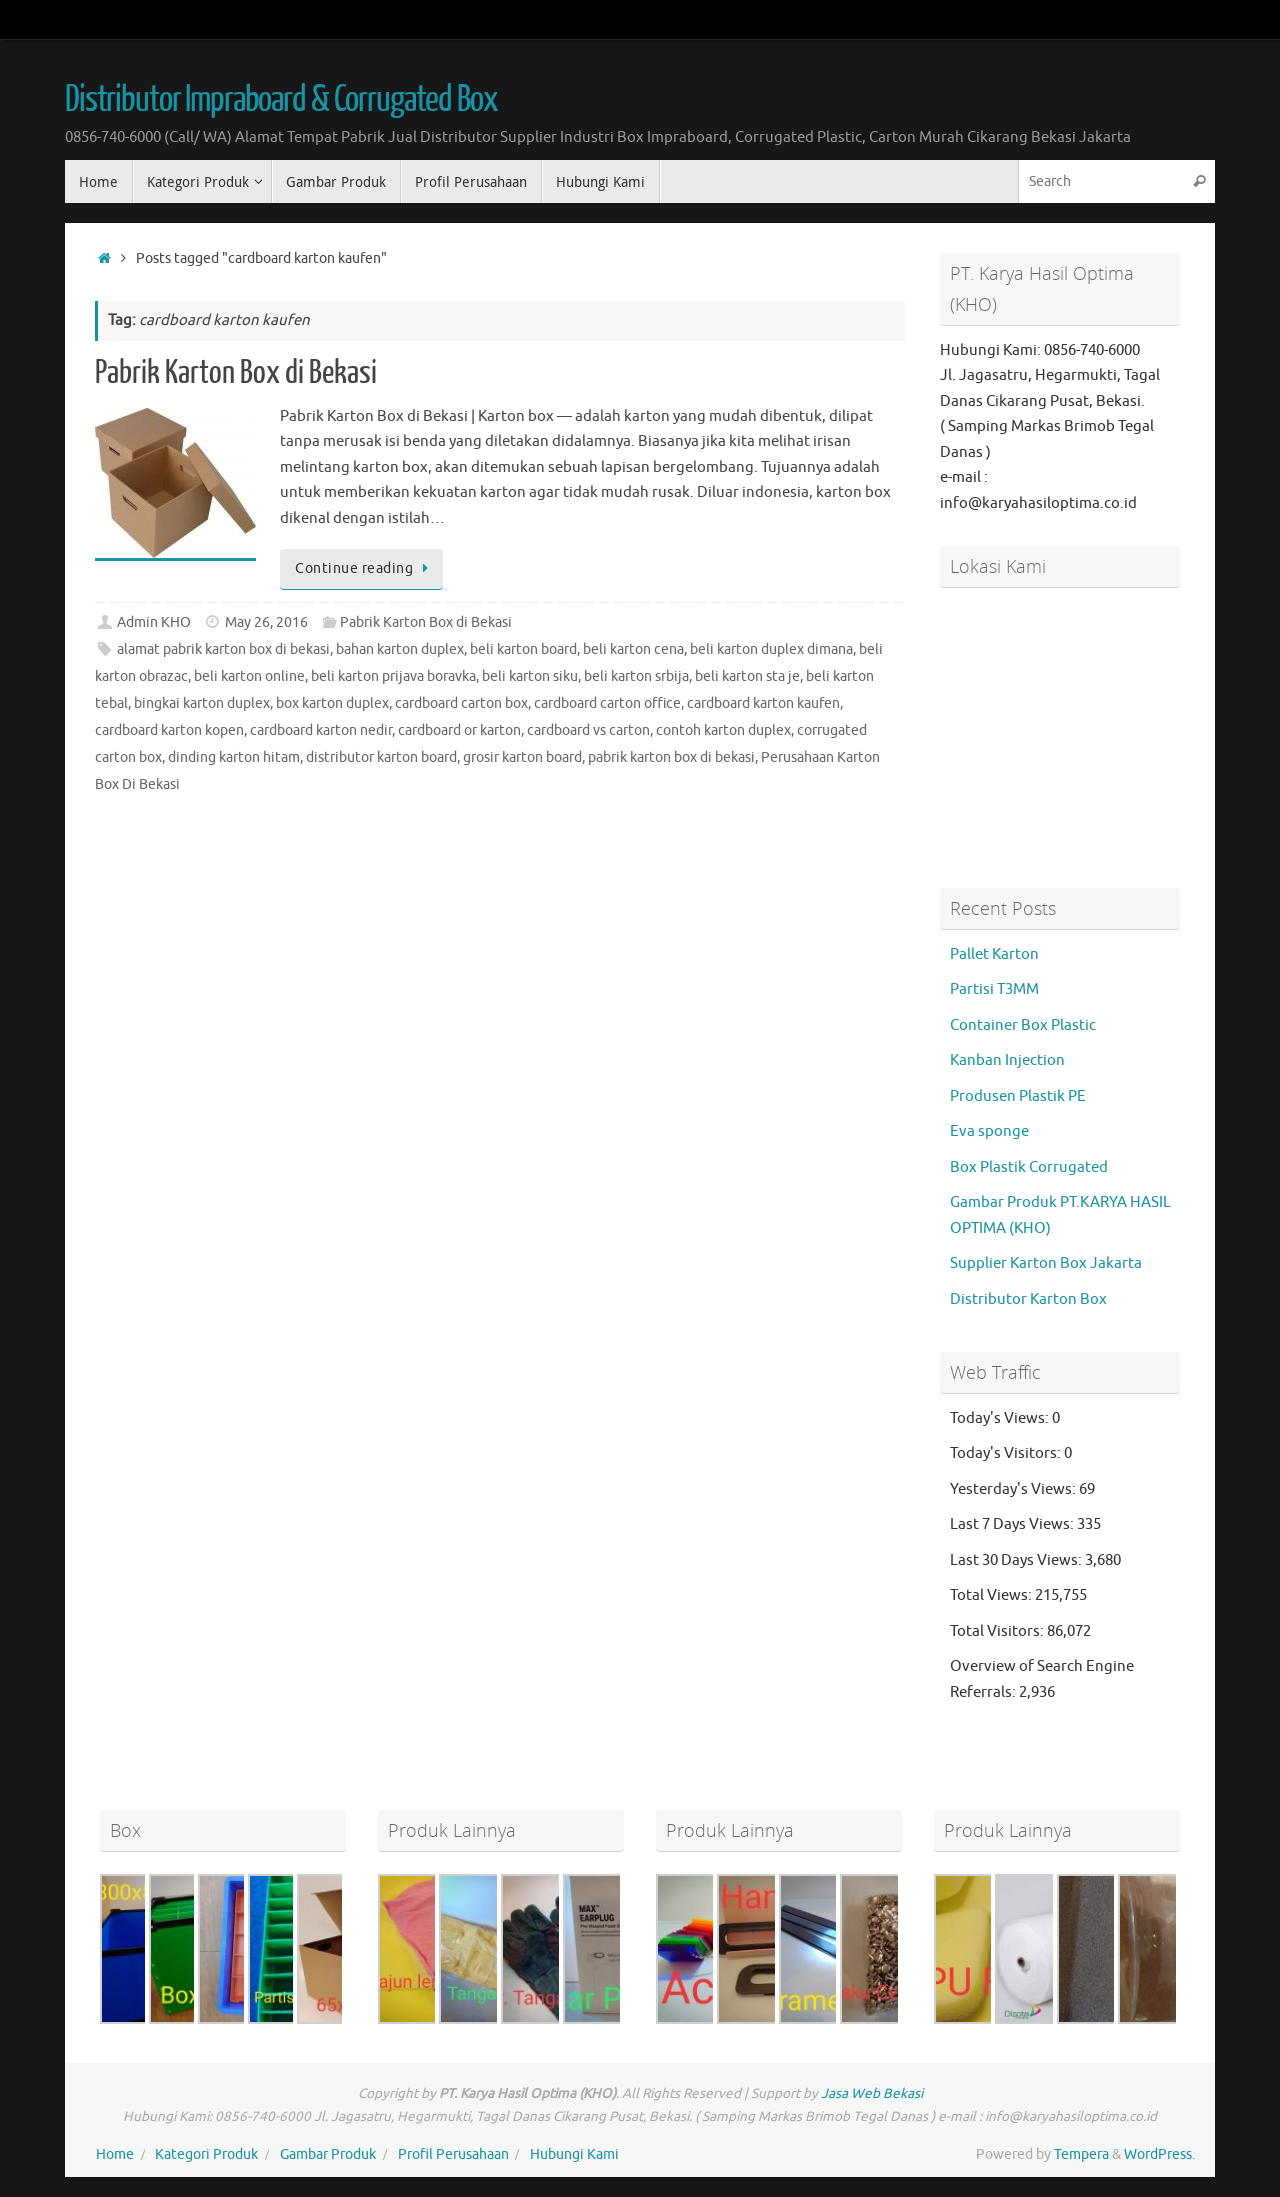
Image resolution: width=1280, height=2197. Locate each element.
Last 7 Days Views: (1013, 1524)
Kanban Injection (1007, 1060)
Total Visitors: (998, 1631)
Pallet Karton (994, 954)
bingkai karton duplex (202, 703)
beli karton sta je (747, 676)
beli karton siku (530, 676)
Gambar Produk (328, 2154)
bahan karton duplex (400, 649)
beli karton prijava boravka (393, 676)
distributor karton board (381, 757)
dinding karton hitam (234, 757)
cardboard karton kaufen (763, 703)
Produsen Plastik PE (1018, 1096)
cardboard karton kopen (169, 730)
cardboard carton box (461, 703)
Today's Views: (1001, 1418)
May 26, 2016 (266, 622)
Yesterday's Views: (1014, 1489)
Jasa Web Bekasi (872, 2093)
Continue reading (365, 568)
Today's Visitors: (1007, 1453)
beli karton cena (633, 649)
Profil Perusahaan (453, 2154)
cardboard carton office (607, 703)
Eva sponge (989, 1131)
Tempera (1081, 2154)
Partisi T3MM (994, 989)
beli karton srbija (636, 676)
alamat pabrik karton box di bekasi (223, 649)
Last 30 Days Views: (1017, 1560)
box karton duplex (332, 703)
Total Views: (992, 1595)
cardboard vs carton (588, 730)
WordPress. (1159, 2154)
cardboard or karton (459, 730)
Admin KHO (154, 622)
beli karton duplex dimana (771, 649)
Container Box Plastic (1023, 1025)
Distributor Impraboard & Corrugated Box (281, 100)
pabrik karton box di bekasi (671, 757)
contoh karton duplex (723, 730)
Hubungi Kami (574, 2154)
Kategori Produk (206, 2154)
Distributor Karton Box (1028, 1299)
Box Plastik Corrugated (1029, 1167)
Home (115, 2154)
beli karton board (523, 649)
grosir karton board (522, 757)
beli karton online (249, 676)
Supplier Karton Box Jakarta (1046, 1263)
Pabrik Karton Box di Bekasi (236, 373)
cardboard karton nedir (321, 730)
